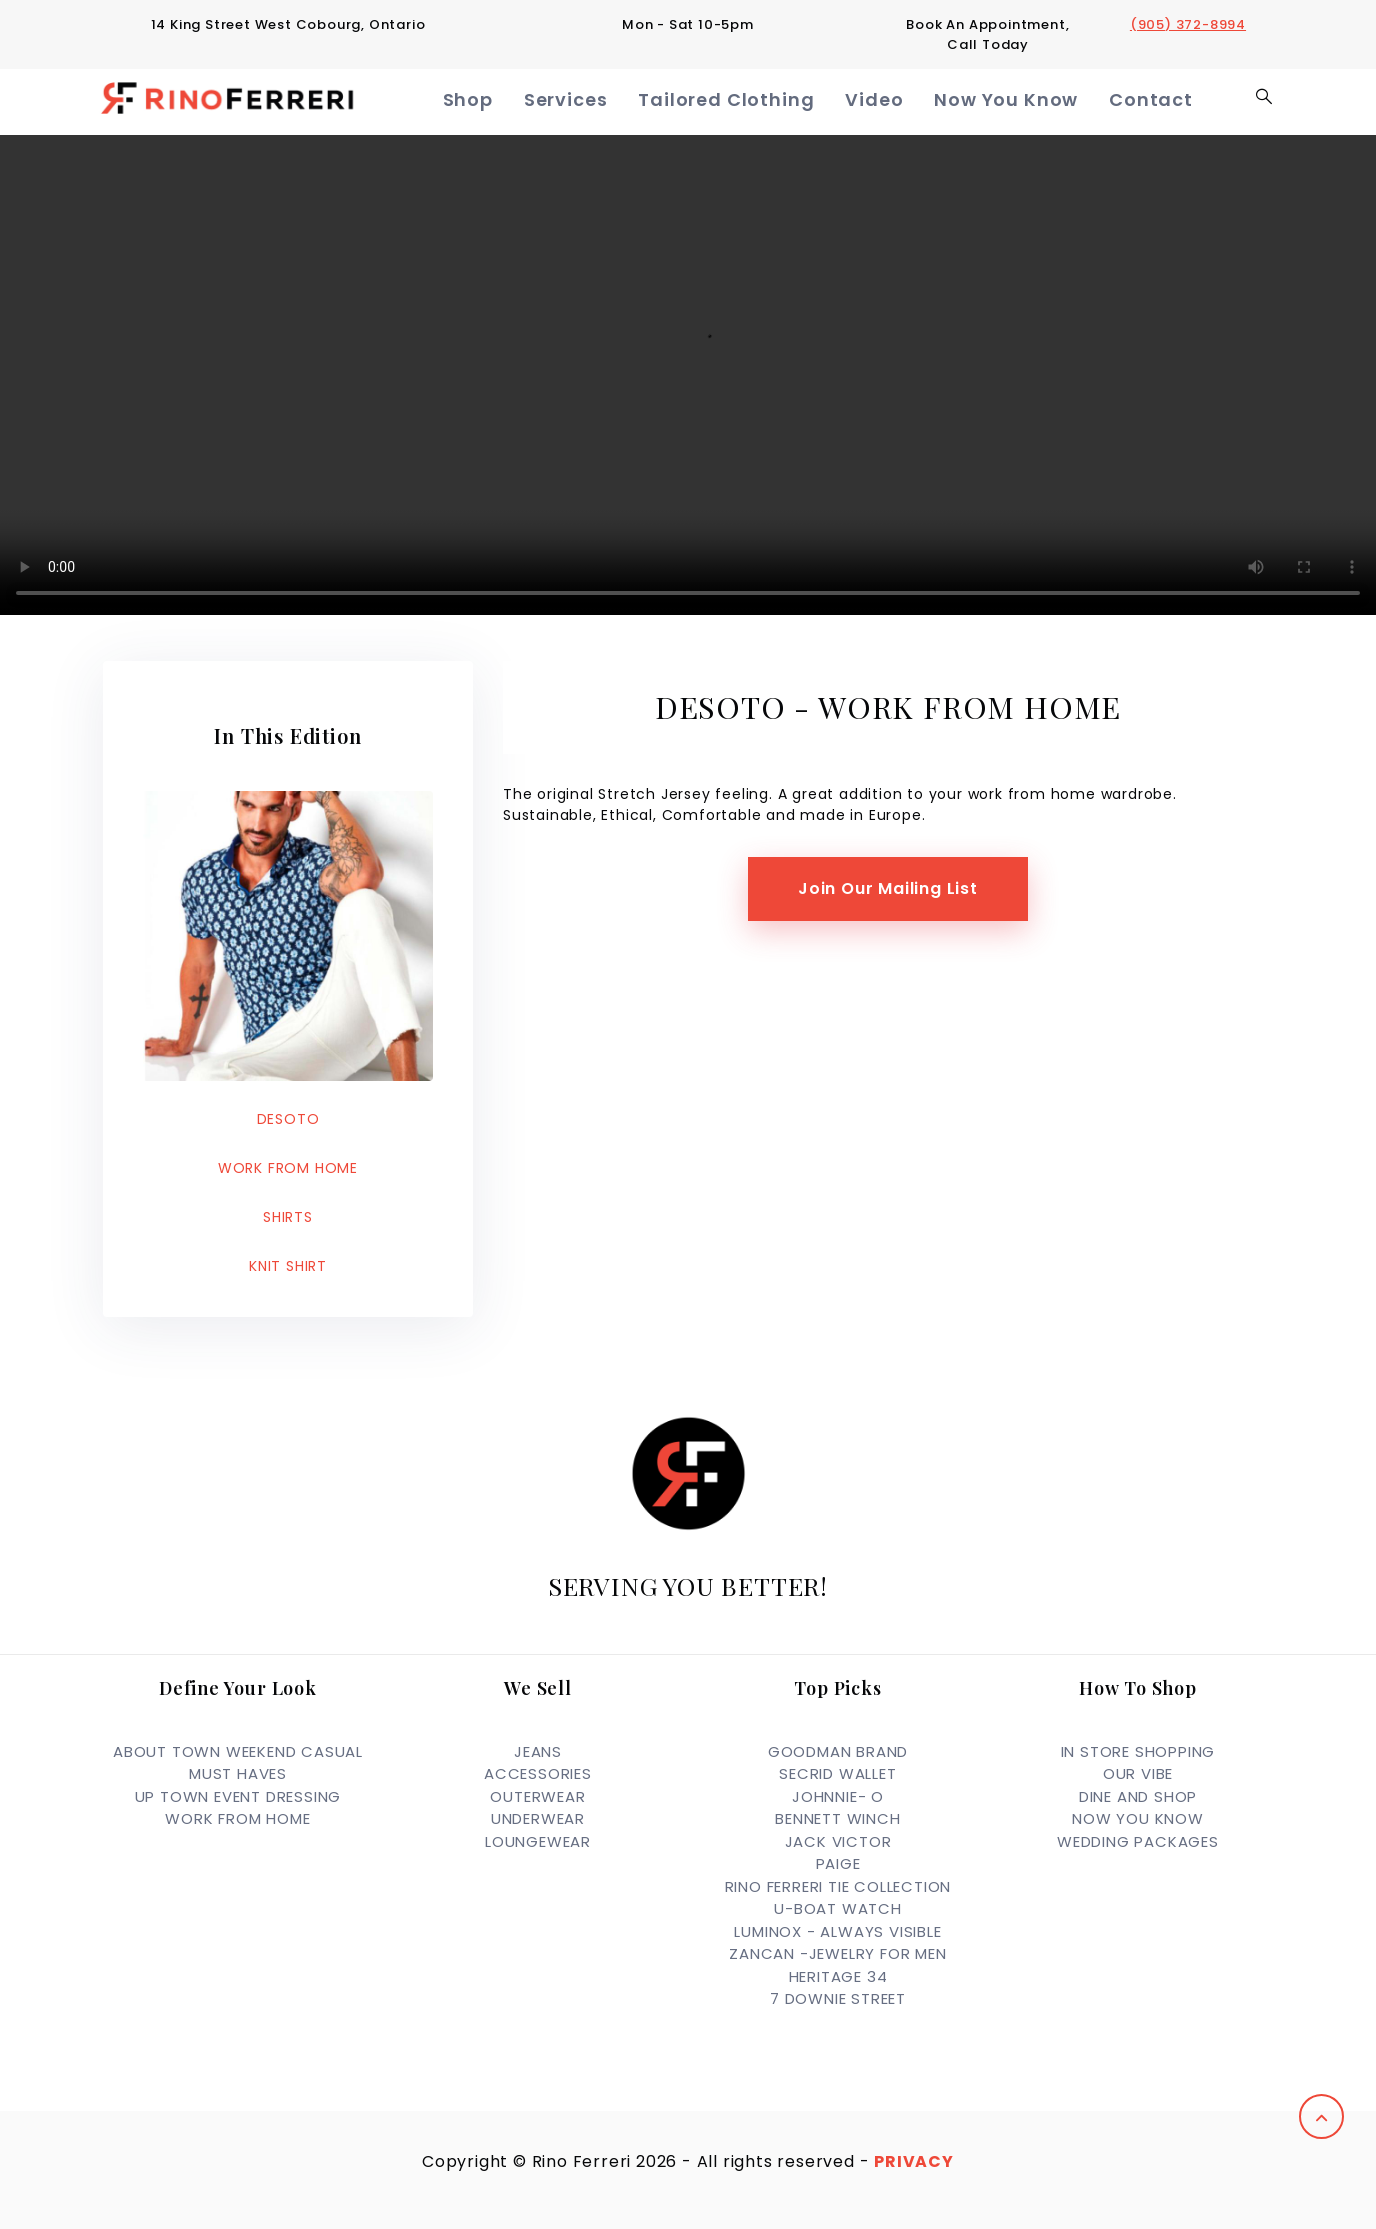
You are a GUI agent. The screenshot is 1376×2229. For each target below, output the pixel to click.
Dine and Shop (1138, 1796)
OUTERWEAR (537, 1796)
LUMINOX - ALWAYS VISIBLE (837, 1931)
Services (583, 100)
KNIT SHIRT (288, 1266)
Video (880, 100)
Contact (1152, 100)
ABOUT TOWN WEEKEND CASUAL (238, 1751)
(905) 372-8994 (1188, 24)
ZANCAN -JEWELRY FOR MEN (837, 1953)
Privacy (914, 2161)
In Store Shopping (1138, 1751)
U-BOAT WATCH (838, 1908)
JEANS (538, 1751)
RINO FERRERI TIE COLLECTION (838, 1886)
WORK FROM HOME (288, 1168)
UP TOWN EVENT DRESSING (238, 1796)
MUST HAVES (238, 1773)
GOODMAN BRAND (838, 1751)
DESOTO (288, 1119)
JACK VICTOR (838, 1841)
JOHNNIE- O (838, 1796)
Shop (487, 100)
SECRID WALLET (837, 1773)
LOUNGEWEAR (538, 1841)
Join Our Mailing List (888, 888)
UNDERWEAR (538, 1818)
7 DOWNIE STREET (838, 1998)
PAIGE (838, 1863)
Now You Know (1010, 100)
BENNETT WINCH (837, 1818)
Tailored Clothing (739, 100)
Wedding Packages (1138, 1841)
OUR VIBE (1138, 1773)
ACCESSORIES (538, 1773)
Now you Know (1138, 1818)
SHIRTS (288, 1217)
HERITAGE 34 (838, 1976)
